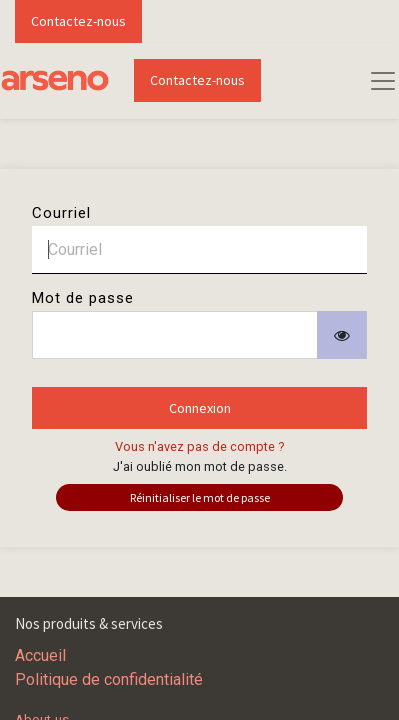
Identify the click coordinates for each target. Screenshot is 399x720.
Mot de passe (83, 298)
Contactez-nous (78, 21)
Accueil (40, 655)
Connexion (200, 408)
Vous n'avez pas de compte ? (199, 446)
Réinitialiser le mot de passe (200, 497)
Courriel (61, 213)
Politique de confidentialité (109, 679)
